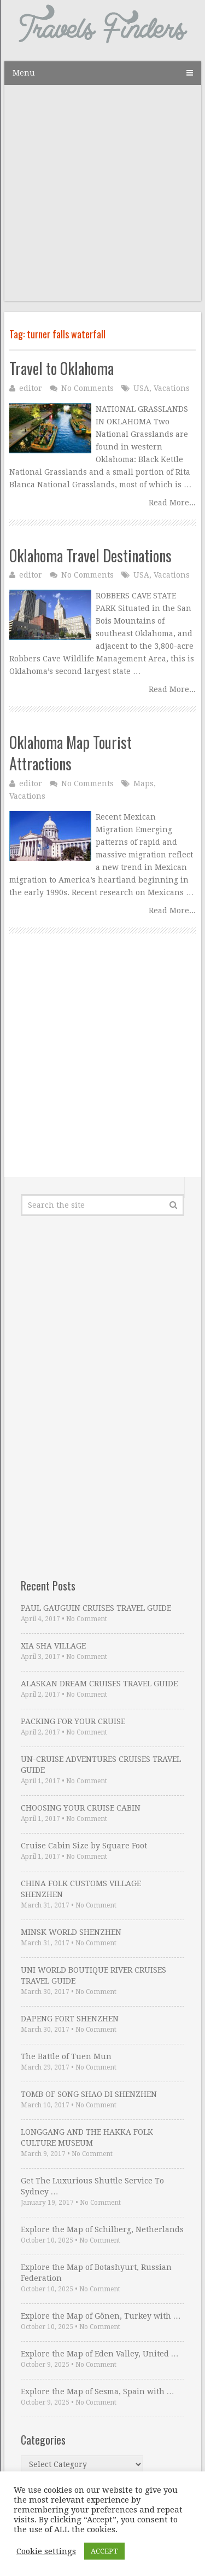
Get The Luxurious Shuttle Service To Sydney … (92, 2186)
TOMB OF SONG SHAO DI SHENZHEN (89, 2094)
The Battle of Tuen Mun (66, 2056)
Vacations (172, 388)
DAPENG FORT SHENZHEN (70, 2018)
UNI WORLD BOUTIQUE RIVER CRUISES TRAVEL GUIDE (93, 1975)
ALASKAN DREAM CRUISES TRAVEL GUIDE (99, 1683)
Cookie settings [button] (46, 2551)
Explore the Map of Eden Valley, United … (100, 2353)
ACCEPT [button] (104, 2551)
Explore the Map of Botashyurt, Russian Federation (96, 2273)
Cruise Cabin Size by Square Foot (84, 1845)
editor (30, 388)
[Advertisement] (102, 198)
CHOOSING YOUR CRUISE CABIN (80, 1807)
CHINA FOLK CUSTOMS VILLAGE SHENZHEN (81, 1889)
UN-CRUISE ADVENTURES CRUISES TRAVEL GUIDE (101, 1764)
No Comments (87, 388)
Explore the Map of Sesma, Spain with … (97, 2391)
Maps (143, 783)
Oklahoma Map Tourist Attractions (70, 753)
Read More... (172, 502)
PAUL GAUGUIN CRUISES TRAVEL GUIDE (96, 1608)
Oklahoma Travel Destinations (90, 555)
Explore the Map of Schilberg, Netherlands (102, 2229)
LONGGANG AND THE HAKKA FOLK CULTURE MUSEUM (87, 2137)
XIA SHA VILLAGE (53, 1645)
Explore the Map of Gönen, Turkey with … (101, 2316)
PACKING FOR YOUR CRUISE (73, 1721)
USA (141, 388)
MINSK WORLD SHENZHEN (71, 1932)
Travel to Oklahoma (61, 368)
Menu (24, 72)
